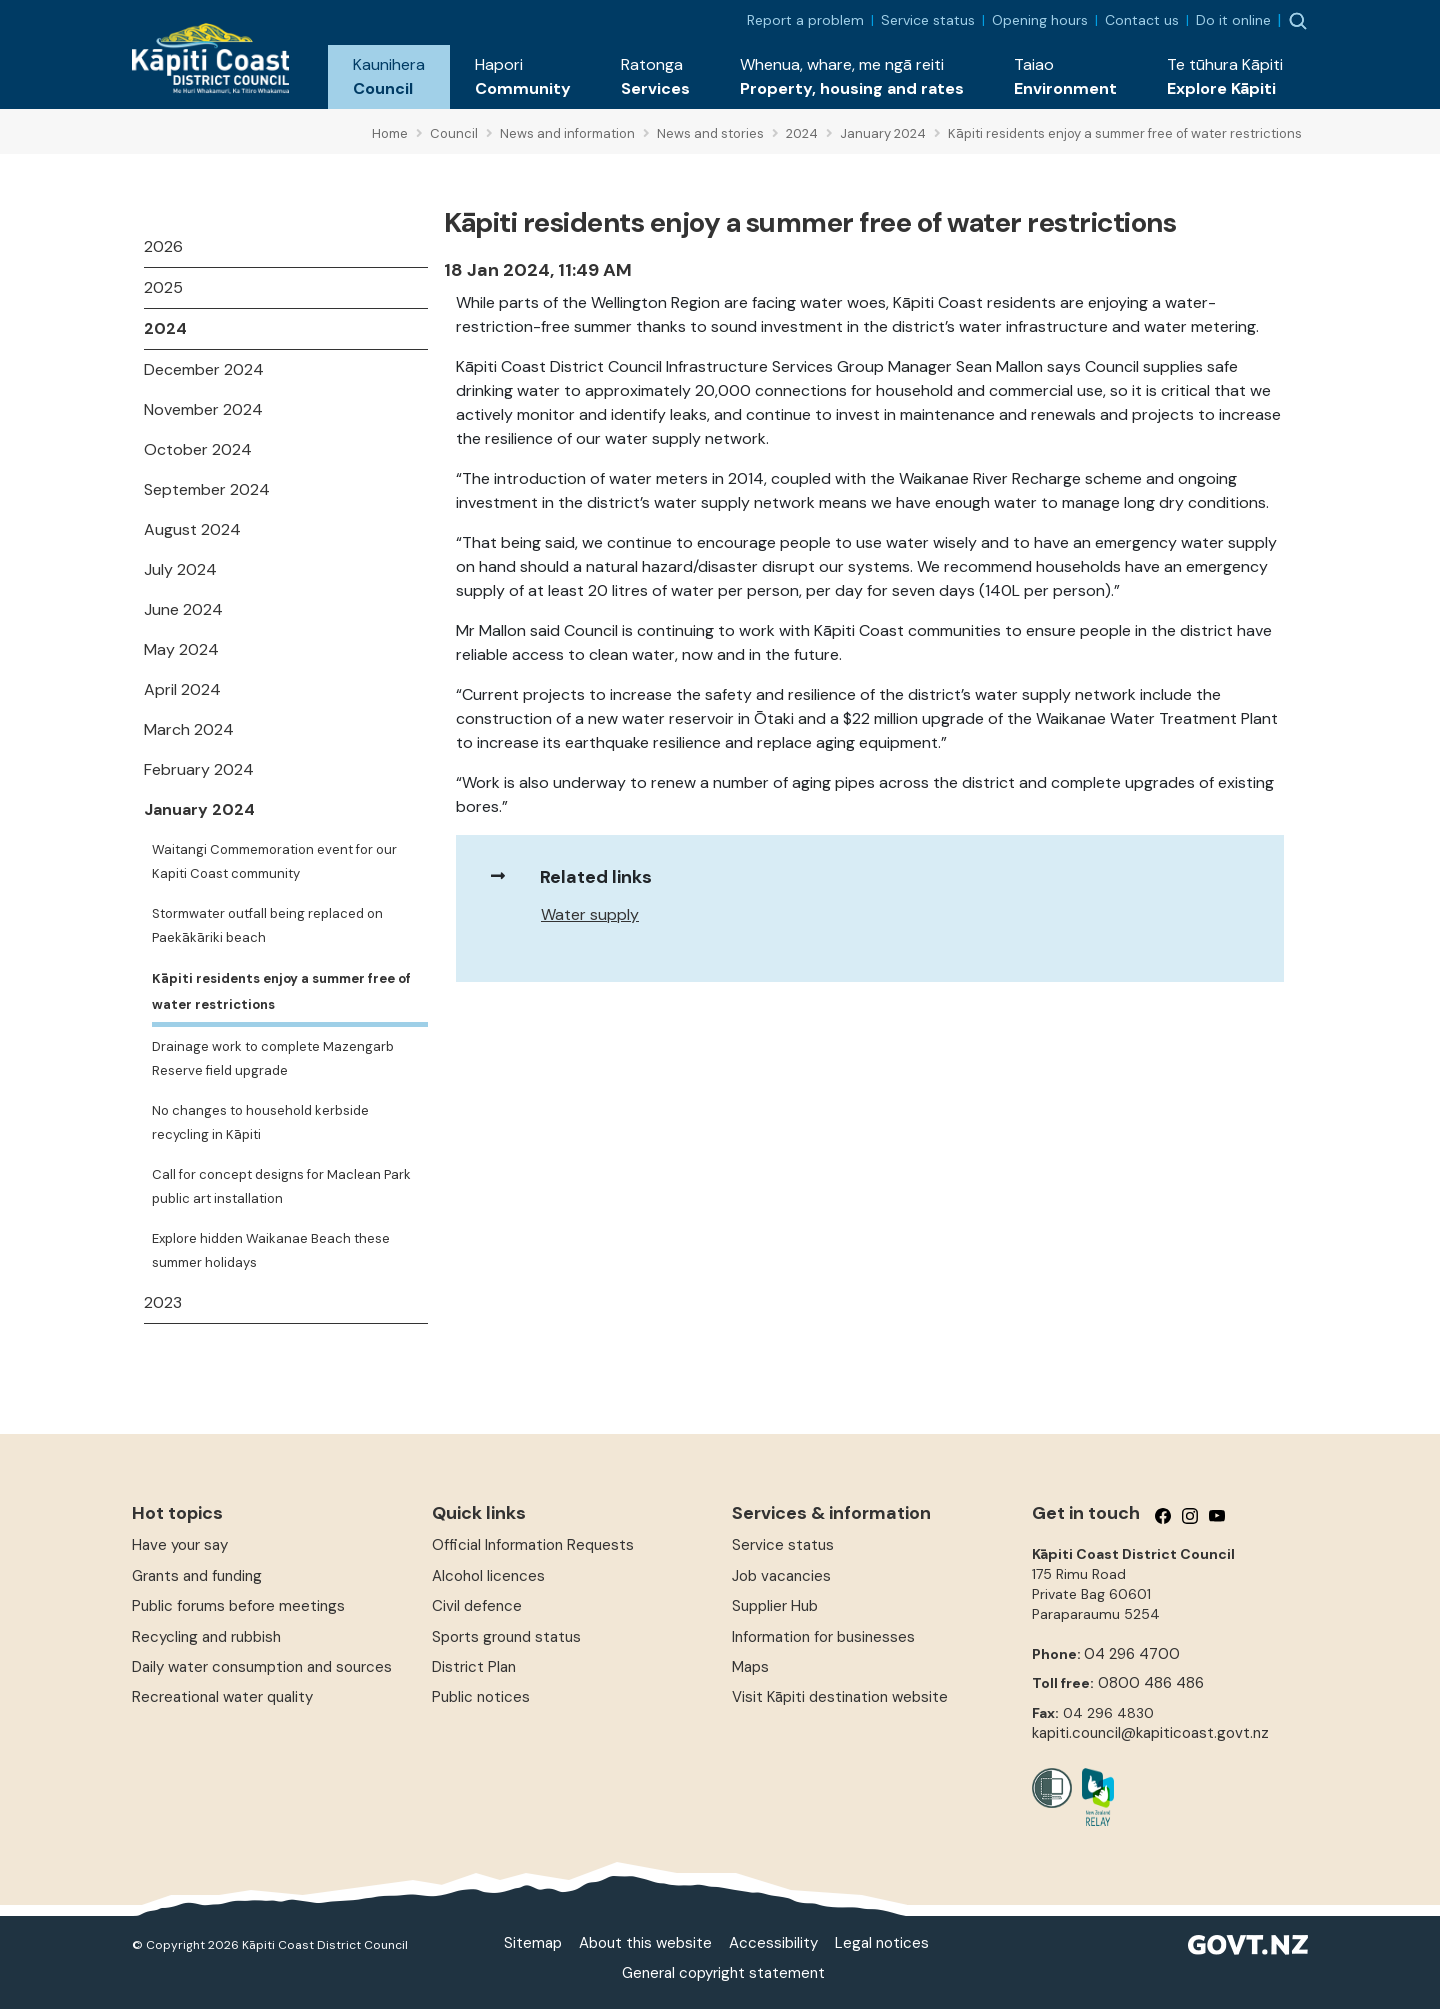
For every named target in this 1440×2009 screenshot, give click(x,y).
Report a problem (805, 20)
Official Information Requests (533, 1545)
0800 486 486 (1151, 1683)
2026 (163, 246)
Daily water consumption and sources (262, 1667)
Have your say (180, 1545)
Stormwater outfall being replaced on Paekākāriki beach (267, 925)
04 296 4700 (1132, 1654)
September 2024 (207, 489)
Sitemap (533, 1943)
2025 (163, 287)
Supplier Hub (775, 1606)
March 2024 (189, 729)
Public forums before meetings (238, 1606)
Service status (928, 20)
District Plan (474, 1667)
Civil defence (477, 1606)
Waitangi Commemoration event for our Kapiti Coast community (274, 861)
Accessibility (773, 1943)
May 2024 (181, 649)
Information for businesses (823, 1637)
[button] (389, 77)
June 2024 (183, 609)
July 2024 (180, 569)
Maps (750, 1667)
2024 (165, 328)
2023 (163, 1302)
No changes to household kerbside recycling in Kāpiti (260, 1122)
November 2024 (203, 409)
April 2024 (182, 689)
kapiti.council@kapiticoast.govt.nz (1150, 1733)
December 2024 (204, 369)
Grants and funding (197, 1576)
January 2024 (199, 809)
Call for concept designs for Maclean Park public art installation (281, 1186)
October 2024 (198, 449)
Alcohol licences (488, 1576)
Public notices (481, 1697)
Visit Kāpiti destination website (840, 1697)
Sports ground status (506, 1637)
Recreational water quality (222, 1697)
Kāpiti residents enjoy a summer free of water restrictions (281, 991)
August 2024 (192, 529)
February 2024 (199, 769)
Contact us (1142, 20)
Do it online (1233, 20)
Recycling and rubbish (206, 1637)
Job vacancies (781, 1576)
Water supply (590, 914)
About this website (645, 1943)
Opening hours (1040, 20)
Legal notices (882, 1943)
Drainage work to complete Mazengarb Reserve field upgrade (273, 1058)
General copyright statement (723, 1973)
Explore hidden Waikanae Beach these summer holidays (271, 1250)
